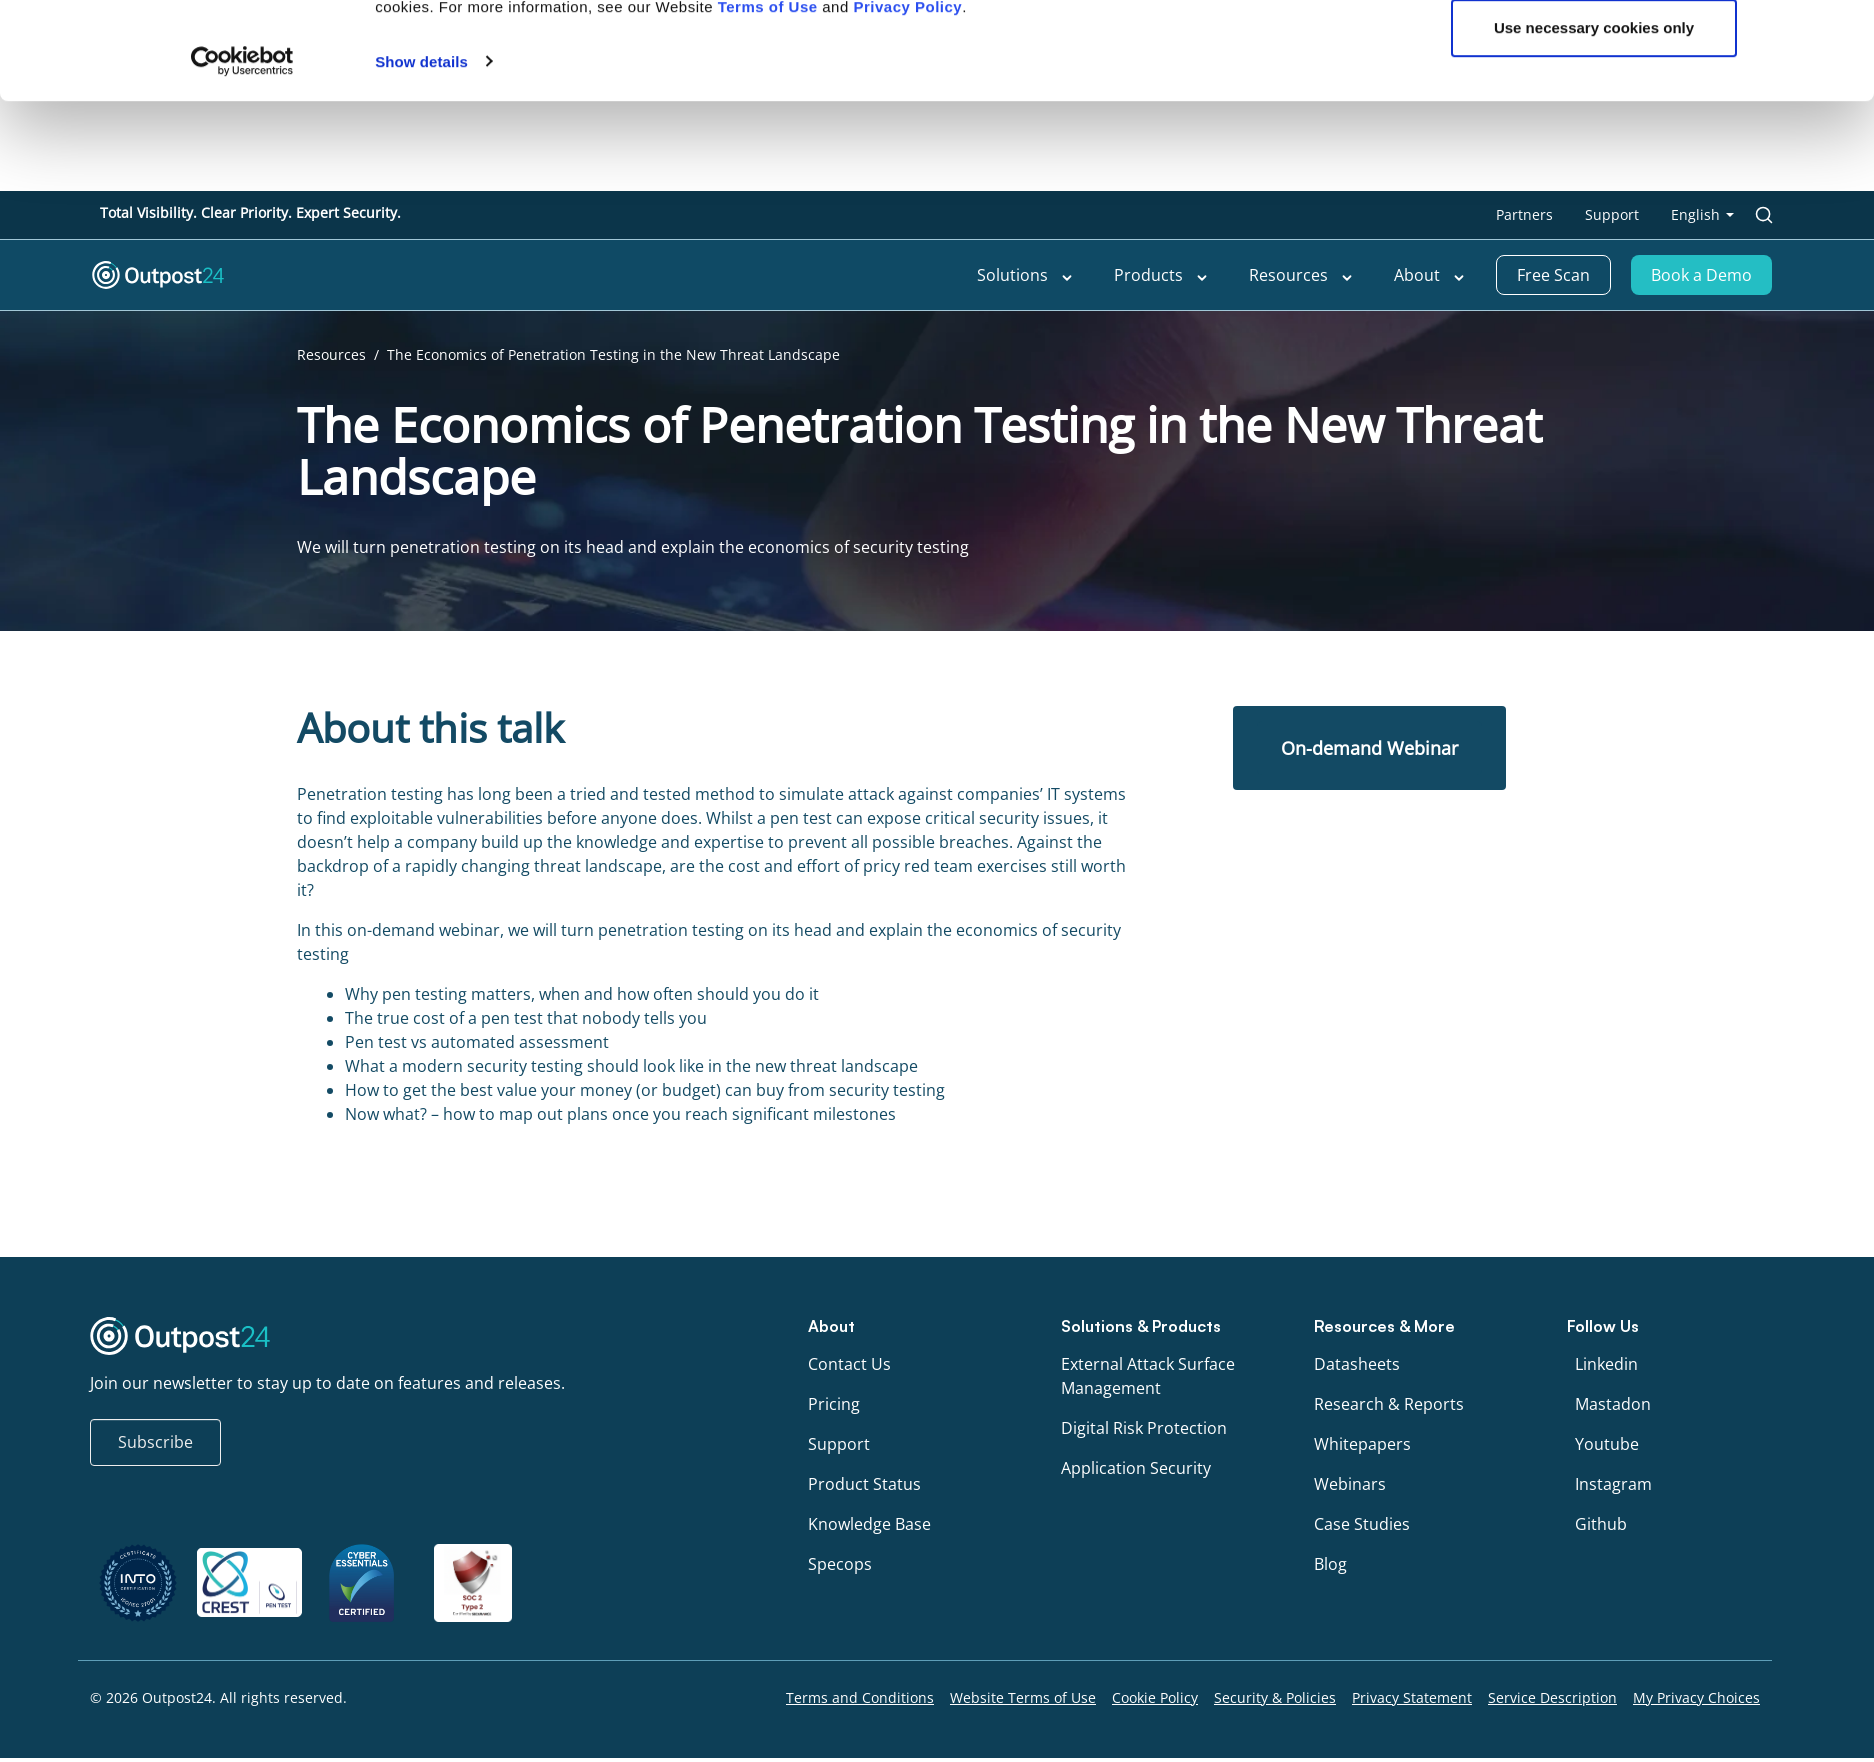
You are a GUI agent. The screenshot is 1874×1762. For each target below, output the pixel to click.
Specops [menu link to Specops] (840, 1564)
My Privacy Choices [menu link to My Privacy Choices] (1696, 1697)
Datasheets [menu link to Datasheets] (1357, 1364)
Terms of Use (768, 279)
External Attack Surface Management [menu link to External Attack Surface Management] (1148, 1376)
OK (1594, 235)
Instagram (1613, 1484)
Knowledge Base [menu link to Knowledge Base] (869, 1524)
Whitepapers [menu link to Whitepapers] (1362, 1444)
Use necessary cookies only (1594, 300)
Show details (421, 334)
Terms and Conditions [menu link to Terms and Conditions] (860, 1697)
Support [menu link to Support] (839, 1444)
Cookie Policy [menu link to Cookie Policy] (1155, 1697)
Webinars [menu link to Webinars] (1350, 1484)
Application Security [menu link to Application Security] (1136, 1468)
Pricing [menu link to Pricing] (834, 1404)
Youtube (1607, 1444)
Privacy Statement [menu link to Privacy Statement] (1412, 1697)
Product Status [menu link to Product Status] (864, 1484)
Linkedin (1606, 1364)
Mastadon (1613, 1404)
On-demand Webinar (1369, 748)
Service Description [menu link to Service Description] (1552, 1697)
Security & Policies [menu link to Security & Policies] (1275, 1697)
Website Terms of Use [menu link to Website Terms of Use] (1023, 1697)
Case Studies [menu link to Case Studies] (1362, 1524)
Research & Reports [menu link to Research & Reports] (1389, 1404)
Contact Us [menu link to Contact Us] (849, 1364)
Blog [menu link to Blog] (1330, 1564)
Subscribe (155, 1442)
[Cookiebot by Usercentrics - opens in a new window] (242, 335)
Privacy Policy (907, 279)
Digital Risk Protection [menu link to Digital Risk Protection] (1144, 1428)
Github (1601, 1524)
